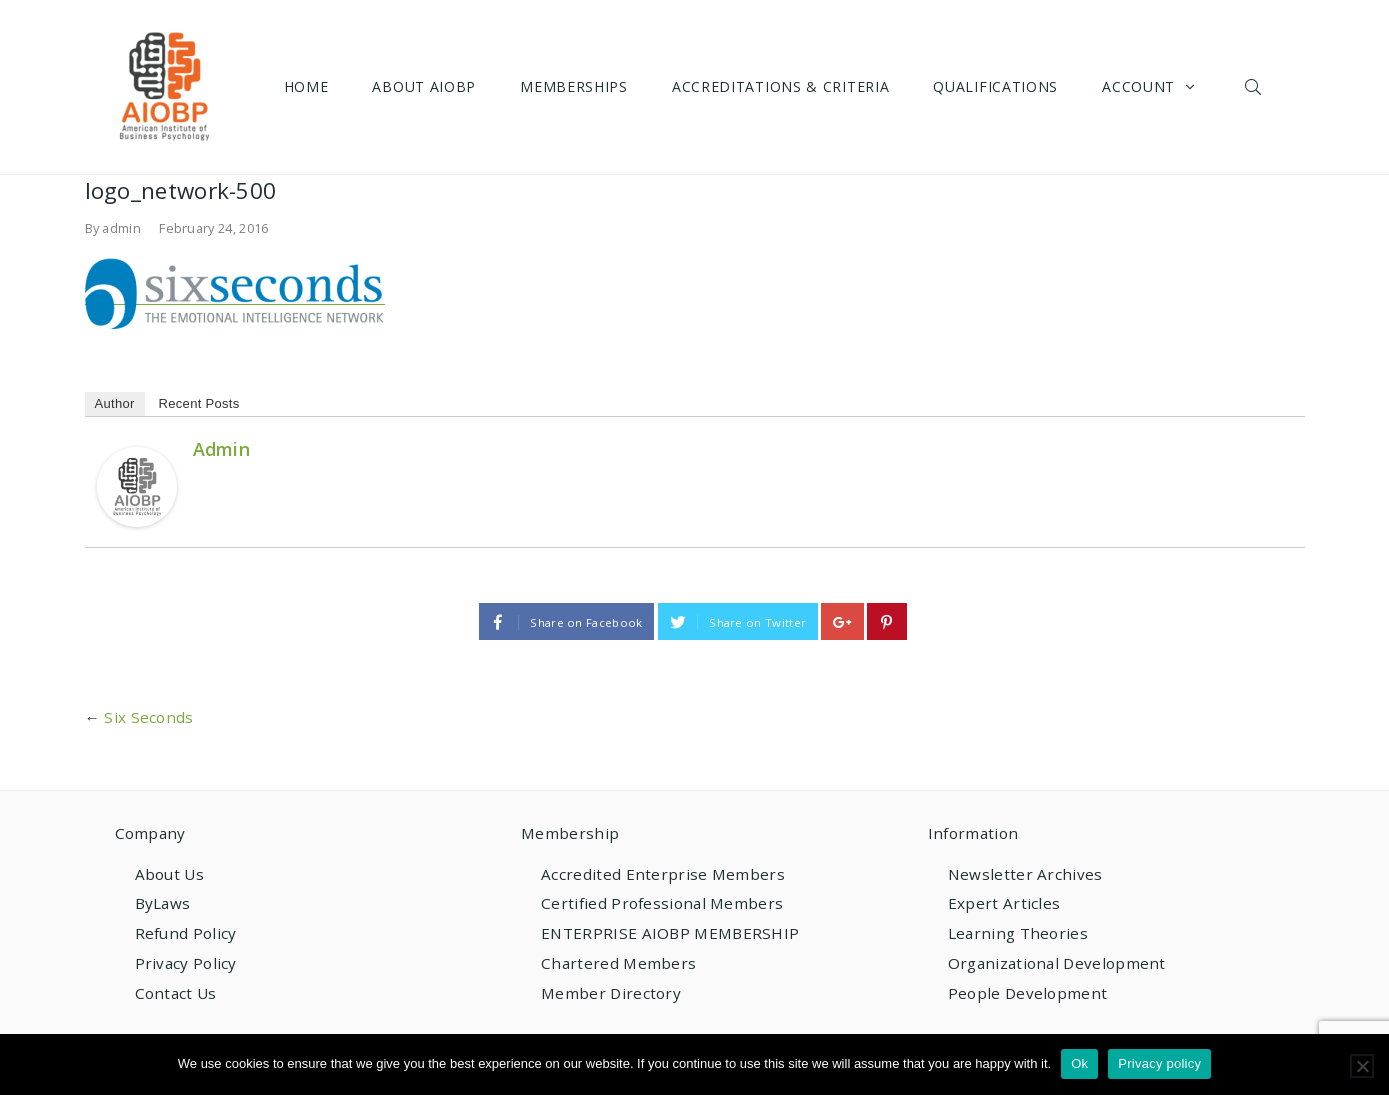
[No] (1362, 1066)
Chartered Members (618, 963)
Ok (1079, 1063)
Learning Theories (1018, 933)
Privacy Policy (186, 963)
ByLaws (163, 903)
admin (121, 228)
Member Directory (611, 993)
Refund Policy (186, 933)
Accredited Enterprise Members (663, 874)
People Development (1027, 993)
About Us (169, 874)
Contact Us (176, 993)
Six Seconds (148, 717)
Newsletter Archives (1025, 874)
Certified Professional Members (662, 903)
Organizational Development (1057, 963)
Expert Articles (1004, 903)
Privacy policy (1159, 1063)
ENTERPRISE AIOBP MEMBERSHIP (670, 933)
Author (115, 403)
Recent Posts (199, 403)
